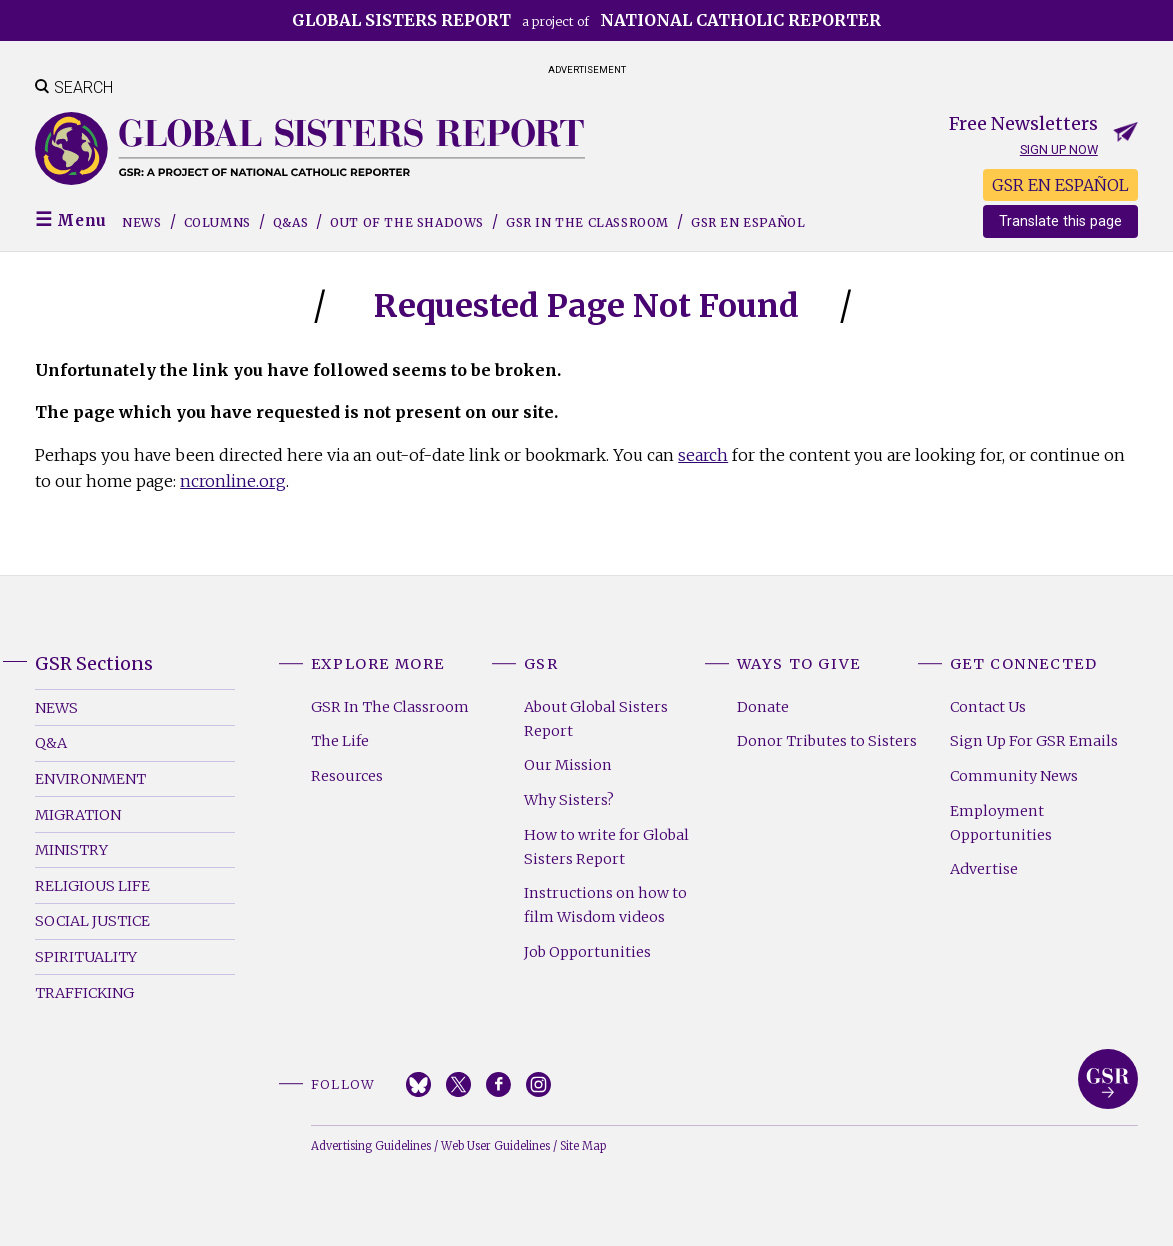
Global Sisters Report (1108, 1079)
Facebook (498, 1084)
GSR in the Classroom (587, 222)
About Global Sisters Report (596, 719)
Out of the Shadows (407, 222)
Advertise (984, 869)
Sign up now (1059, 149)
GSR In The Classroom (390, 707)
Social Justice (92, 921)
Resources (347, 776)
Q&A (51, 743)
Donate (763, 707)
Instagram (538, 1084)
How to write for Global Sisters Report (606, 847)
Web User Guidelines (495, 1146)
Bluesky (418, 1084)
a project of (586, 20)
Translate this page (1060, 221)
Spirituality (86, 957)
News (141, 222)
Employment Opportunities (1001, 823)
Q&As (290, 222)
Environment (90, 779)
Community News (1014, 776)
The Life (340, 741)
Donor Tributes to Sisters (827, 741)
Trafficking (84, 993)
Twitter (458, 1084)
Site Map (583, 1146)
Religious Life (92, 886)
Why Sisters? (569, 800)
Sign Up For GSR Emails (1034, 741)
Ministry (71, 850)
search (703, 455)
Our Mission (568, 765)
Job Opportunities (587, 952)
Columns (217, 222)
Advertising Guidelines (371, 1146)
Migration (78, 815)
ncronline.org (233, 481)
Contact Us (988, 707)
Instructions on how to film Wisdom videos (605, 905)
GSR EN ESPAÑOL (1060, 185)
